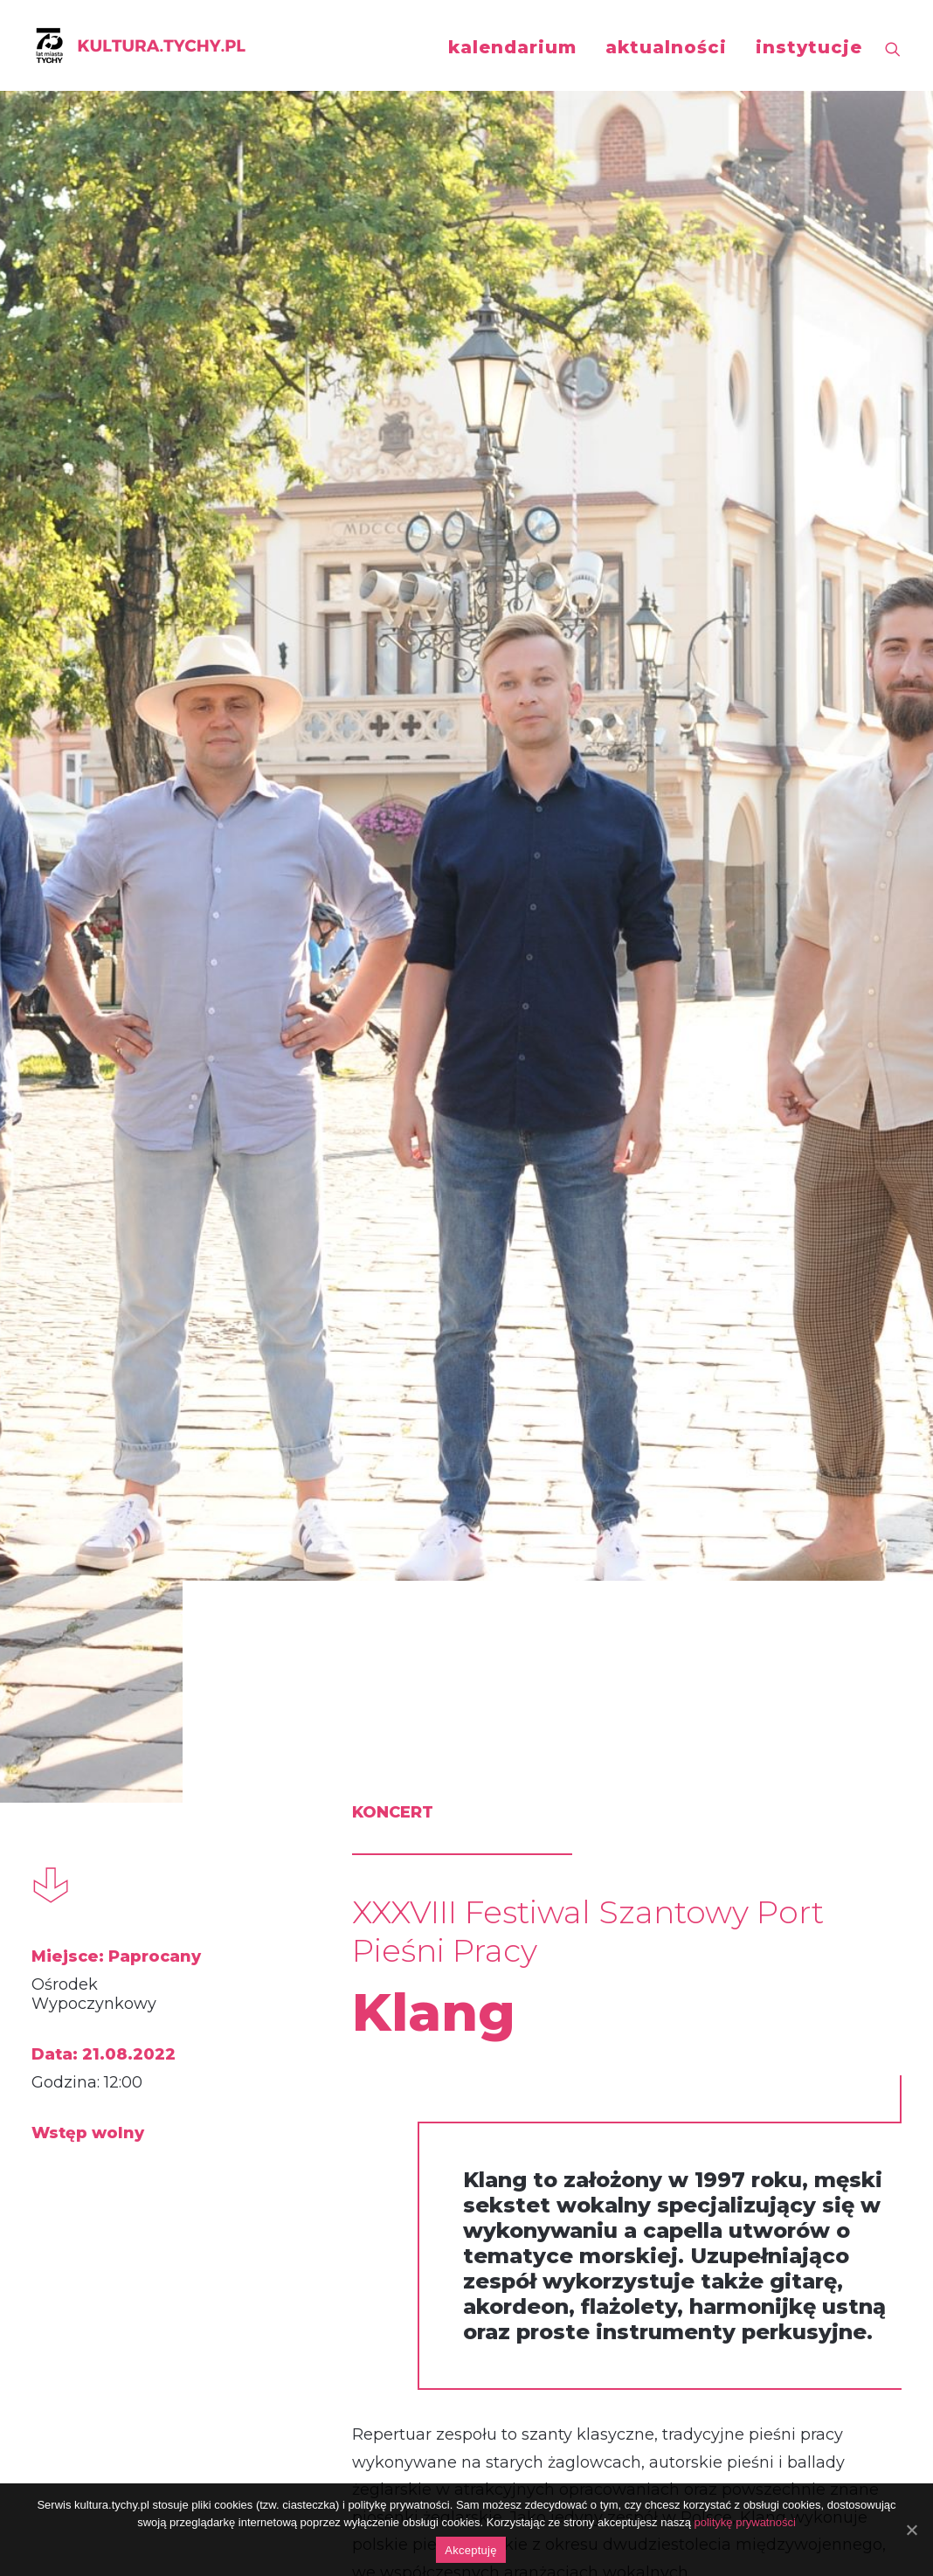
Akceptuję (470, 2550)
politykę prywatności (745, 2522)
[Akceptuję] (911, 2529)
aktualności (666, 47)
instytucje (809, 47)
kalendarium (512, 47)
